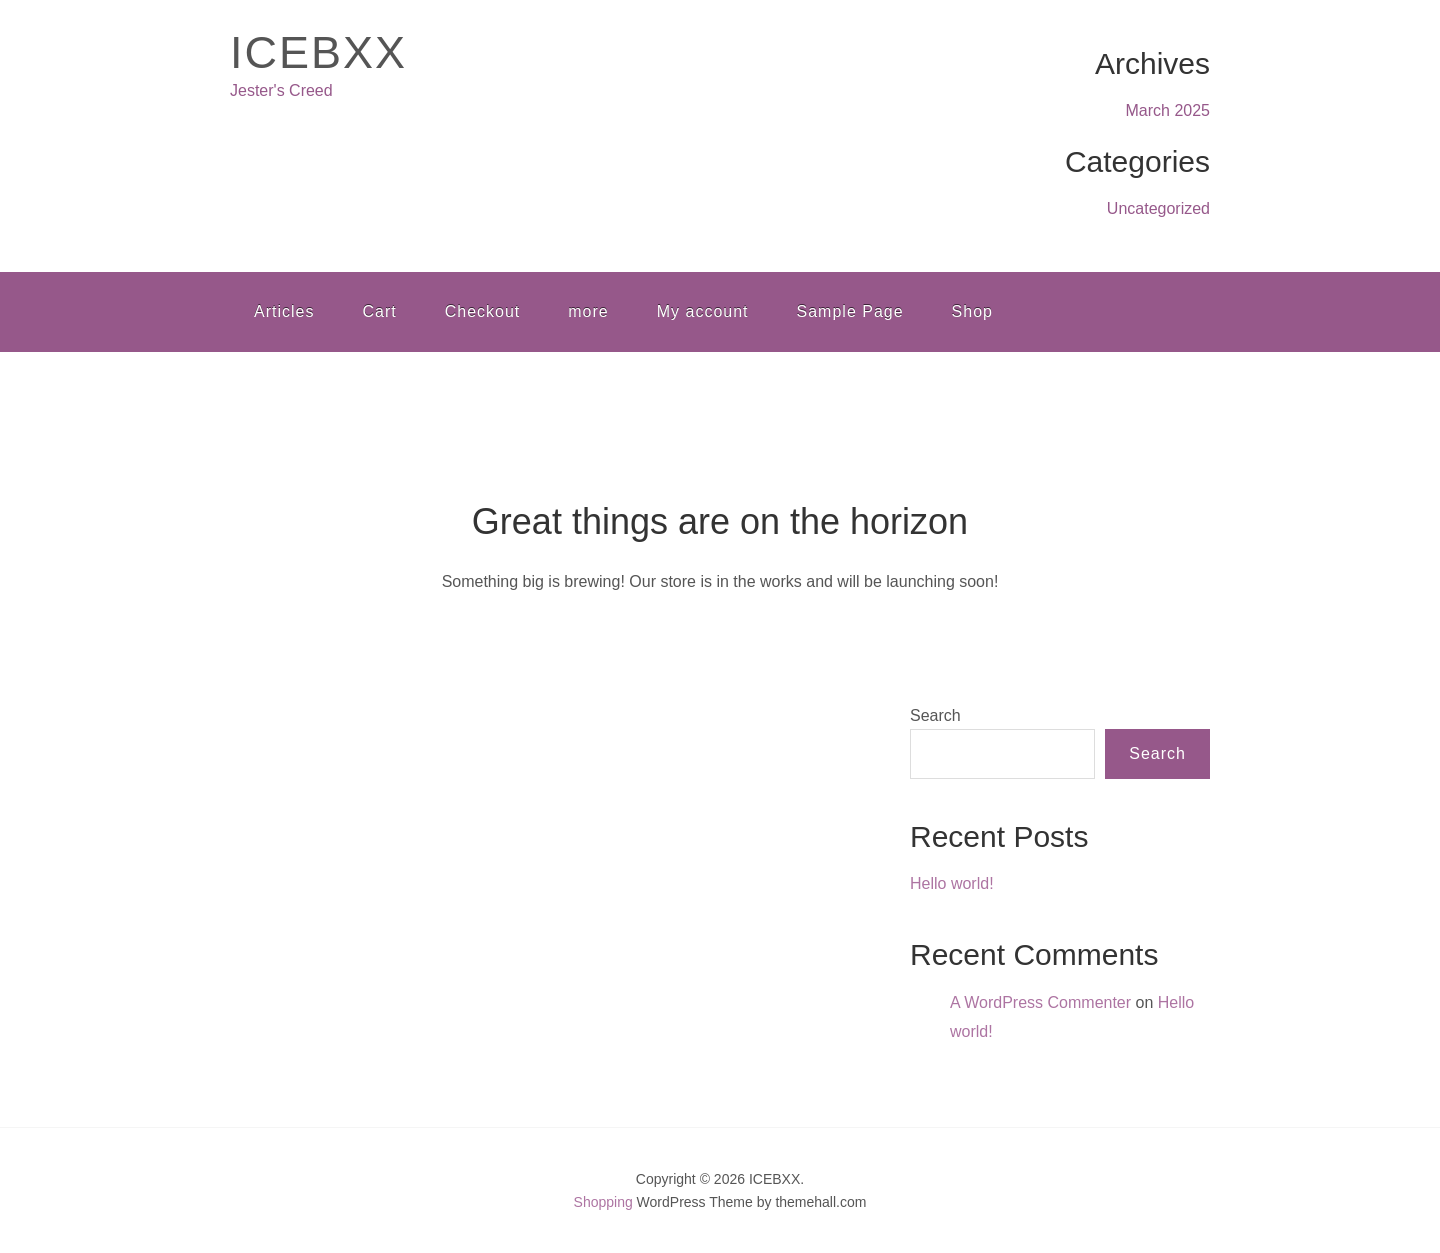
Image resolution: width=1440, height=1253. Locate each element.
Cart (379, 311)
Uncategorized (1158, 208)
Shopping (603, 1202)
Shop (972, 311)
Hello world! (952, 883)
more (588, 311)
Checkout (483, 311)
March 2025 (1168, 110)
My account (703, 311)
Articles (284, 311)
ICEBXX (318, 52)
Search (935, 715)
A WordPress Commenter (1040, 1002)
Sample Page (850, 311)
